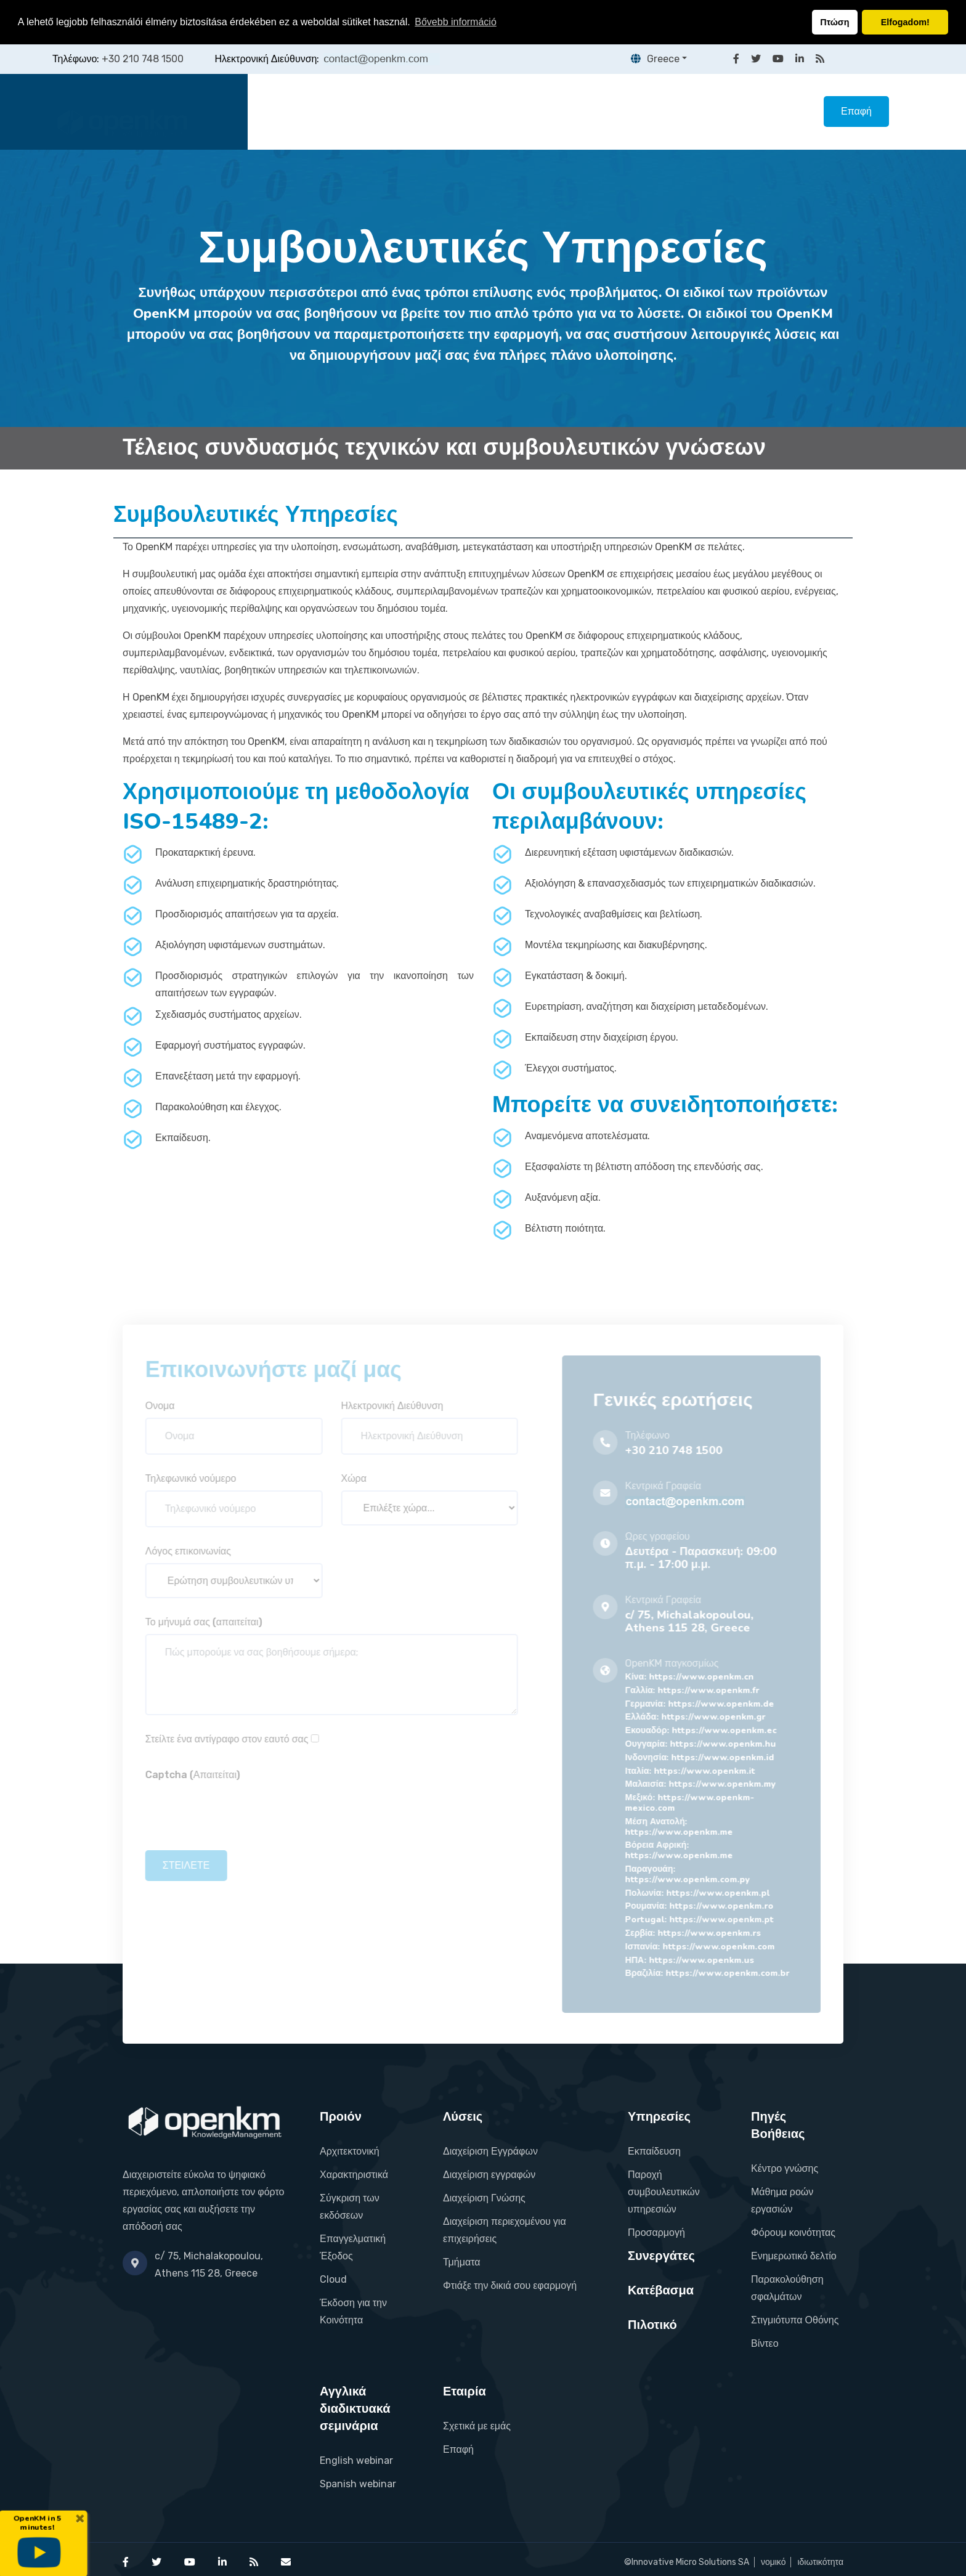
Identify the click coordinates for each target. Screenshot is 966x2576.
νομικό (773, 2562)
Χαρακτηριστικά (354, 2174)
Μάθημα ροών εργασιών (782, 2200)
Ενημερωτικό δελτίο (794, 2256)
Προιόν (387, 111)
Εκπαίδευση (654, 2151)
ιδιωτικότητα (820, 2562)
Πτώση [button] (834, 22)
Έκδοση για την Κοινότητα (353, 2311)
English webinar (356, 2460)
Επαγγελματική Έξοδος (353, 2247)
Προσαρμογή (656, 2232)
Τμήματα (462, 2262)
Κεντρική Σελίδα (306, 111)
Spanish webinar (358, 2484)
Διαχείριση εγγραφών (489, 2174)
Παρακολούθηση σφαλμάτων (787, 2287)
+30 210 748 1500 (143, 59)
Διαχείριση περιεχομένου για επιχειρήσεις (504, 2230)
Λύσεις (449, 111)
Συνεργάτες (608, 111)
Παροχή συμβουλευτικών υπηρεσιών (664, 2192)
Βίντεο (765, 2343)
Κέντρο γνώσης (784, 2168)
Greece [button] (655, 59)
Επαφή (856, 111)
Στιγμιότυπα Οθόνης (794, 2320)
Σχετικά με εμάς (477, 2426)
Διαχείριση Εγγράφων (490, 2151)
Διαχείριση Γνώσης (484, 2198)
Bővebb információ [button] (456, 22)
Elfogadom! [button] (905, 22)
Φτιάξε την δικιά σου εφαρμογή (510, 2285)
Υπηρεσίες (520, 111)
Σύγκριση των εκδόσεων (350, 2206)
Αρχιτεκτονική (350, 2151)
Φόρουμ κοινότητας (793, 2232)
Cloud (333, 2279)
